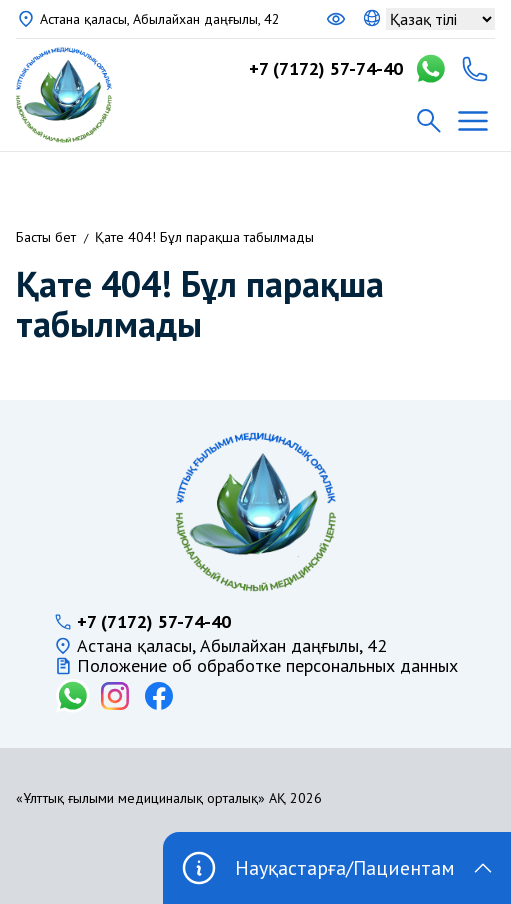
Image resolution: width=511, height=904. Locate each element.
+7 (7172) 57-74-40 (326, 69)
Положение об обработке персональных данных (267, 666)
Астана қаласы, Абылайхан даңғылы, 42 (160, 19)
